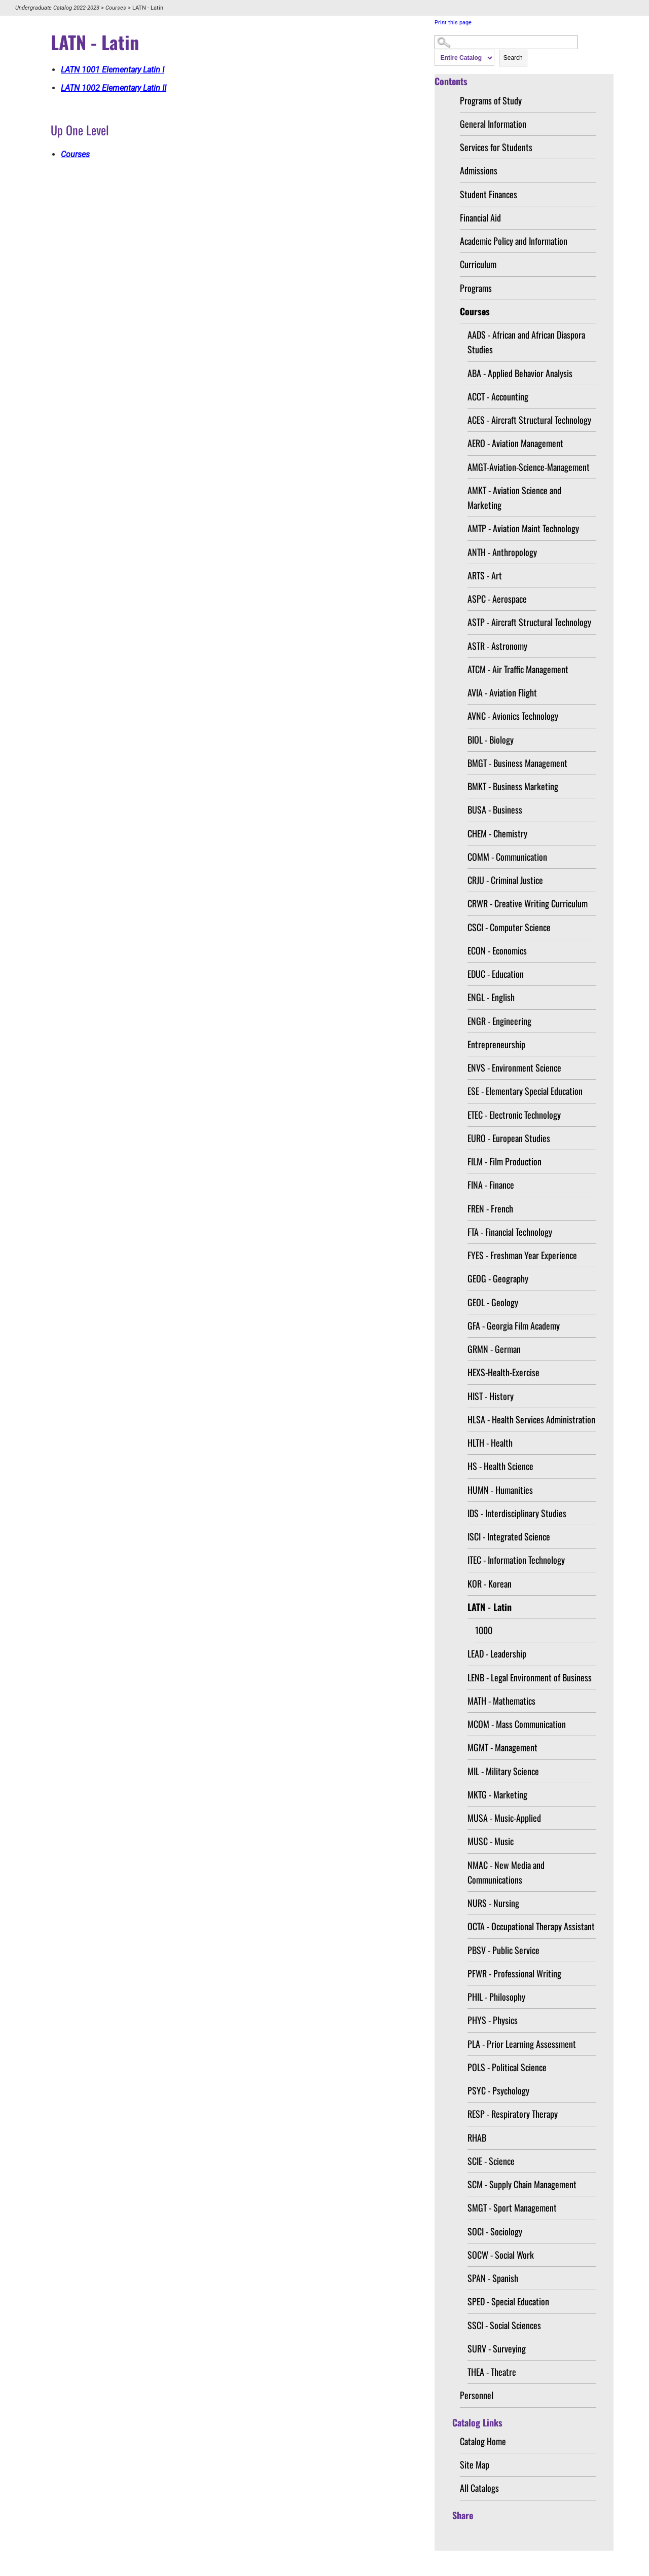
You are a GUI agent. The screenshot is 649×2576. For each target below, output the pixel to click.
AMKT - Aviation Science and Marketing (514, 497)
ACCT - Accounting (497, 396)
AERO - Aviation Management (515, 443)
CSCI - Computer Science (509, 927)
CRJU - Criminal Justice (505, 880)
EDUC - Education (495, 973)
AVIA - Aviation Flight (502, 692)
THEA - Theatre (491, 2371)
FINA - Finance (490, 1184)
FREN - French (490, 1208)
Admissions (478, 170)
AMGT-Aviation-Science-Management (528, 466)
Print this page (453, 22)
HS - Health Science (500, 1466)
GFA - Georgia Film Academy (513, 1325)
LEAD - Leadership (496, 1653)
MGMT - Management (502, 1747)
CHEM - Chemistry (497, 833)
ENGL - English (491, 997)
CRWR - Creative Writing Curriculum (527, 903)
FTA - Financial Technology (509, 1231)
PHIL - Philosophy (496, 1996)
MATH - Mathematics (501, 1700)
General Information (493, 123)
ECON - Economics (497, 950)
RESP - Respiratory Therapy (512, 2113)
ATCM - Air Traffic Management (517, 669)
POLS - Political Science (507, 2067)
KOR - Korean (489, 1583)
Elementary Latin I (112, 70)
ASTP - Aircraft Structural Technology (529, 622)
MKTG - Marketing (497, 1794)
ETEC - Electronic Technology (514, 1114)
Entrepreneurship (496, 1044)
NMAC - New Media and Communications (506, 1872)
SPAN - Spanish (492, 2278)
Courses (115, 8)
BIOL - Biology (490, 739)
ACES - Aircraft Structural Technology (529, 419)
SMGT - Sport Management (512, 2207)
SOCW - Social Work (500, 2254)
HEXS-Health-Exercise (503, 1372)
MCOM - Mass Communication (516, 1724)
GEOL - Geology (492, 1302)
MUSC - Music (490, 1841)
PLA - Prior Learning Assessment (521, 2043)
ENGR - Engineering (499, 1020)
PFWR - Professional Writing (514, 1973)
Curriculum (478, 264)
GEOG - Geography (497, 1278)
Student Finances (488, 194)
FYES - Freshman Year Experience (522, 1255)
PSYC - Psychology (498, 2090)
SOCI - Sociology (494, 2231)
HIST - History (490, 1396)
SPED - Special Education (508, 2301)
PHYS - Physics (492, 2020)
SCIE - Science (491, 2160)
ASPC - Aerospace (497, 598)
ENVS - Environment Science (514, 1067)
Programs (476, 288)
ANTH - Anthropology (502, 552)
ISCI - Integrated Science (508, 1536)
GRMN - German (494, 1348)
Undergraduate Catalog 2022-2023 (57, 8)
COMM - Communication (507, 856)
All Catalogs (479, 2487)
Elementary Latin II (113, 88)
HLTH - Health (490, 1442)
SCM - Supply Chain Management (521, 2184)
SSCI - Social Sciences (504, 2325)
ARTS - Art (484, 575)
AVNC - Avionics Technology (512, 715)
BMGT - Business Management (517, 762)
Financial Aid (480, 217)
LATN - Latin (489, 1606)
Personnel (476, 2395)
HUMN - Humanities (500, 1489)
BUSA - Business (494, 809)
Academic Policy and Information (513, 240)
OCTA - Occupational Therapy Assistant (531, 1926)
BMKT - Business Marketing (512, 786)
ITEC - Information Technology (516, 1559)
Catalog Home (483, 2441)
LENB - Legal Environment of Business (529, 1677)
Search (513, 57)
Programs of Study (491, 100)
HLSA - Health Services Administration (531, 1419)
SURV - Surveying (496, 2348)
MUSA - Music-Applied (504, 1817)
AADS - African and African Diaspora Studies (526, 342)
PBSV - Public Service (503, 1950)
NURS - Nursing (493, 1902)
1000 (483, 1630)
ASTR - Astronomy (497, 645)
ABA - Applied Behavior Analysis (519, 373)
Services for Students (496, 147)
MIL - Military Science (503, 1771)
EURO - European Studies (508, 1138)
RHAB (476, 2137)
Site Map (474, 2464)
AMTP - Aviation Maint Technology (523, 528)
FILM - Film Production (504, 1161)
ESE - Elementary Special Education (525, 1090)
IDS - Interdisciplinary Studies (516, 1513)
